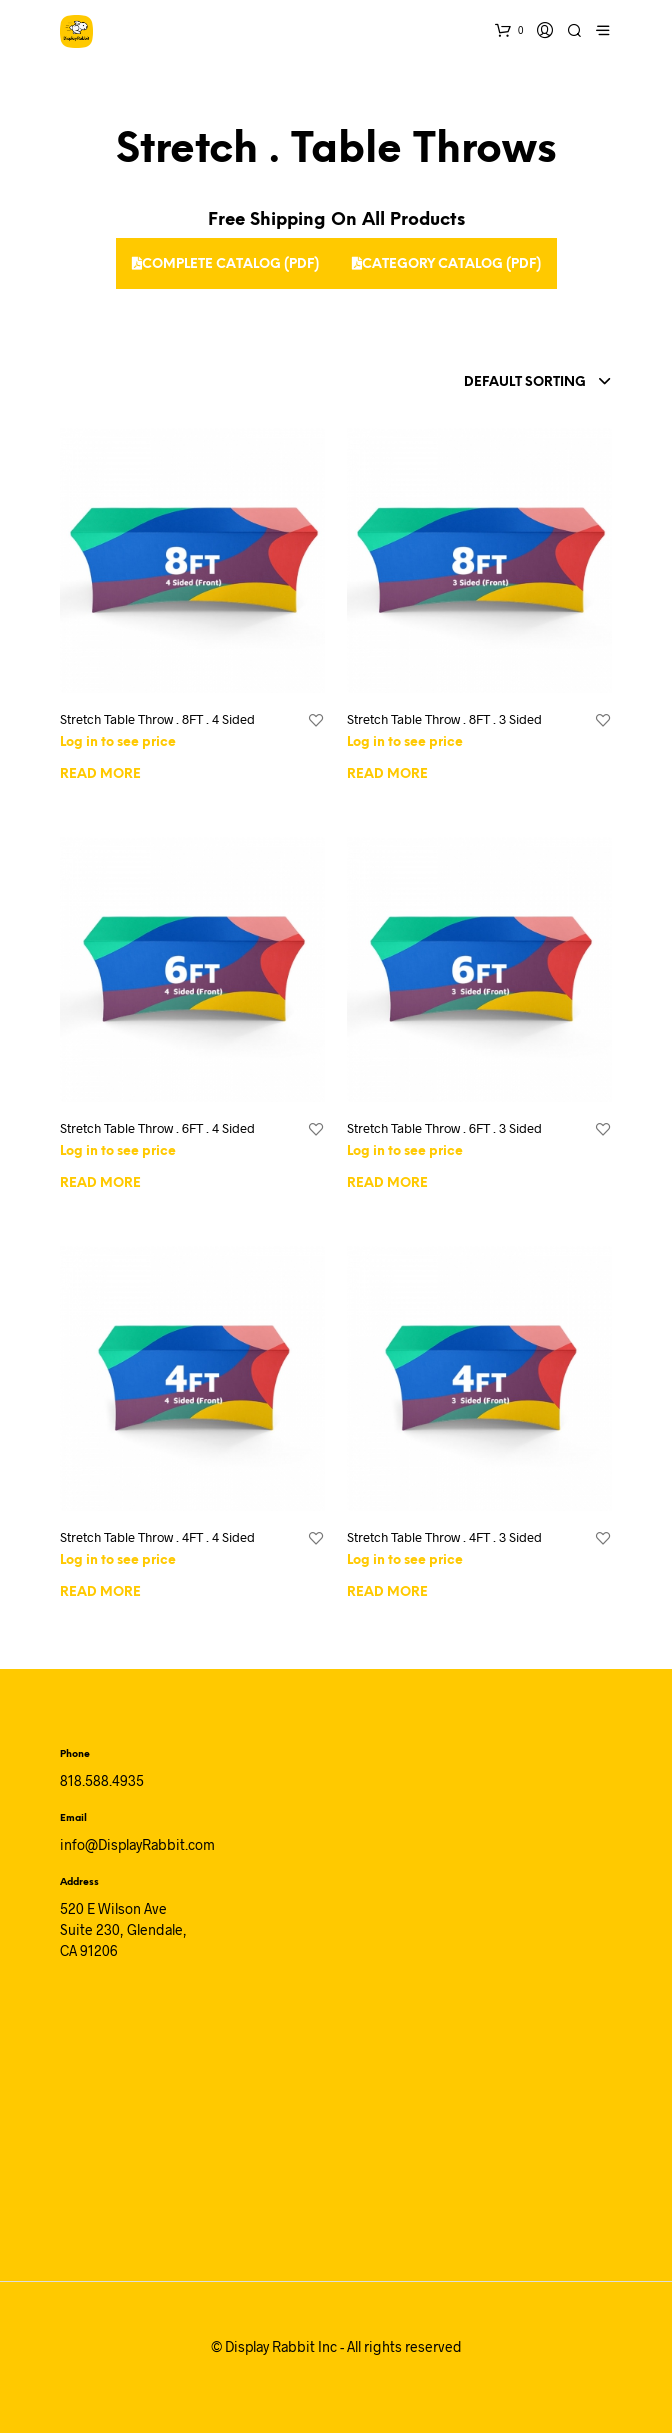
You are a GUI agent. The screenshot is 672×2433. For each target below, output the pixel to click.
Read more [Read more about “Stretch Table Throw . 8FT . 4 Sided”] (100, 774)
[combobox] (497, 383)
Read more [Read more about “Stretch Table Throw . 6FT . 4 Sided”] (100, 1183)
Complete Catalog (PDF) (225, 264)
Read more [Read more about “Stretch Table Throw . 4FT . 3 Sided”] (387, 1592)
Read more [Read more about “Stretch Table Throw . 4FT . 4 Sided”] (100, 1592)
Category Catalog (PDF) (446, 264)
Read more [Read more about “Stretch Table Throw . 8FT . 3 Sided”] (387, 774)
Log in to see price (118, 742)
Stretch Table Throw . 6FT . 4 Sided (157, 1128)
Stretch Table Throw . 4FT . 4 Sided (157, 1537)
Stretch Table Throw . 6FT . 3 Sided (444, 1128)
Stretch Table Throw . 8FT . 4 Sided (157, 719)
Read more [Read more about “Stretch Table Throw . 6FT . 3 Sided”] (387, 1183)
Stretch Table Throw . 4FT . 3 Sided (444, 1537)
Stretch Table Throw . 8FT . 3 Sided (444, 719)
